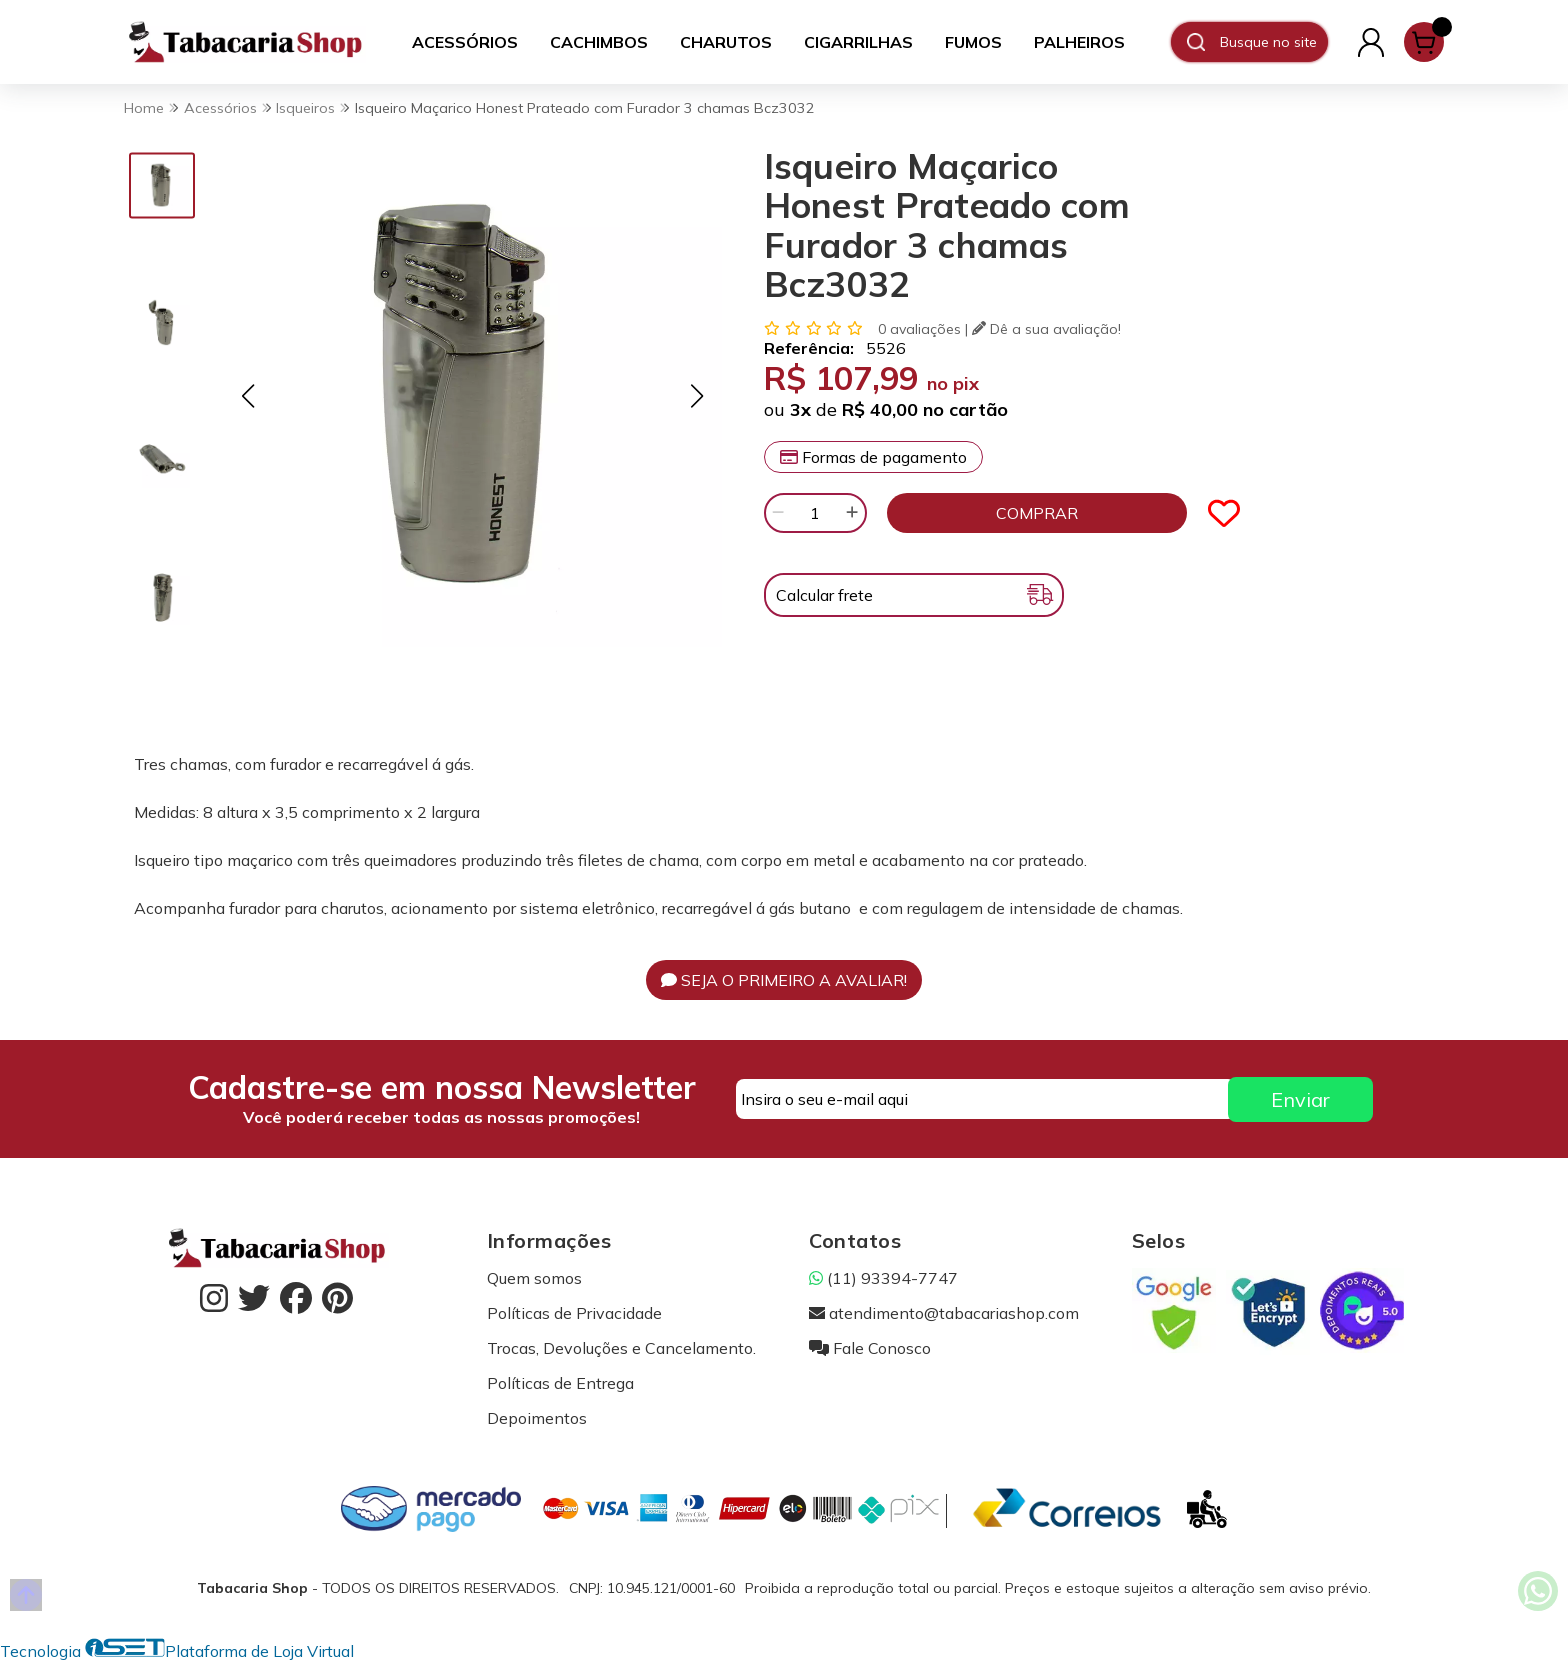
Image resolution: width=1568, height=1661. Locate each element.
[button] (247, 395)
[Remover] (778, 513)
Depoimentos (537, 1418)
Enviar (1300, 1099)
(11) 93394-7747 (883, 1278)
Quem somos (534, 1278)
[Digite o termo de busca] (1273, 42)
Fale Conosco (870, 1348)
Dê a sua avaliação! (1046, 329)
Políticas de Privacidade (574, 1313)
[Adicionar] (852, 513)
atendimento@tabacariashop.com (944, 1313)
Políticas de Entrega (560, 1383)
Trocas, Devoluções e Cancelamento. (621, 1348)
